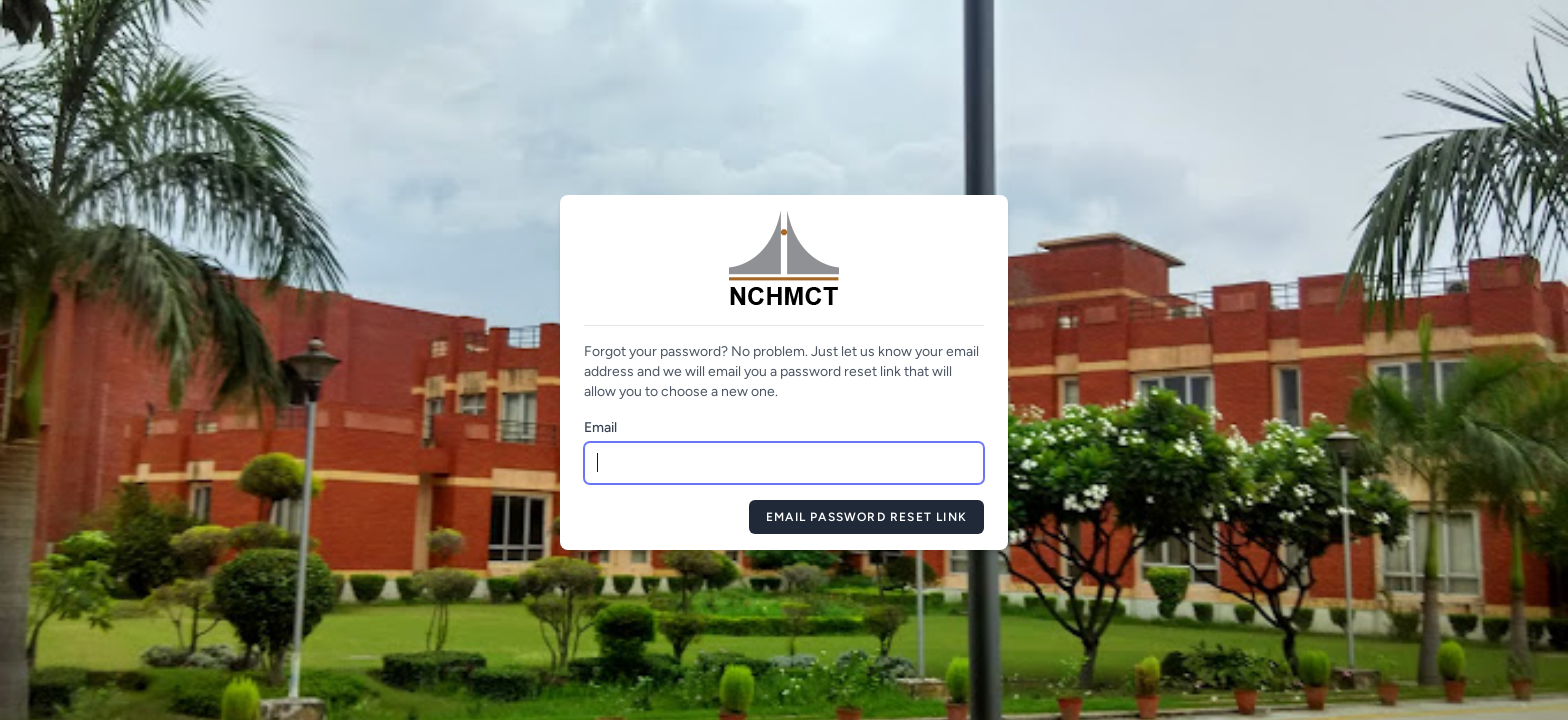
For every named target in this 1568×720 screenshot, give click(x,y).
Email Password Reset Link (866, 517)
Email (600, 427)
